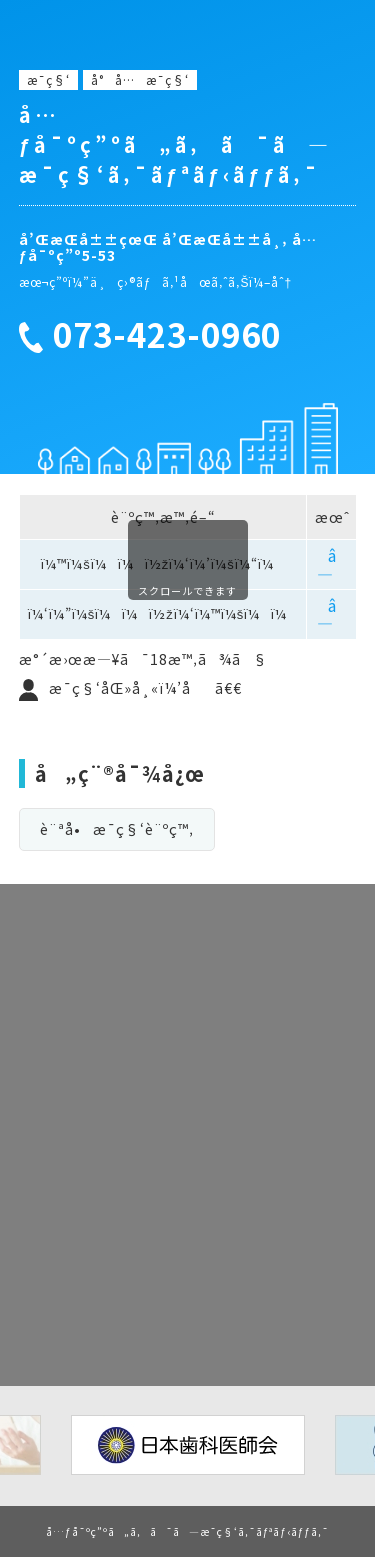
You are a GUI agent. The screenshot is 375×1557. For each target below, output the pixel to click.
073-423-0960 (167, 335)
